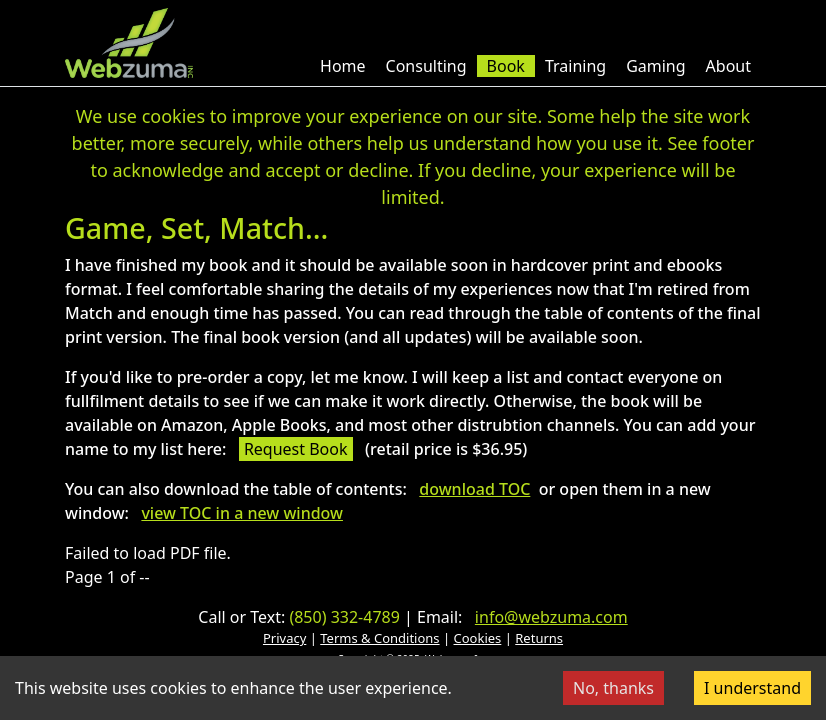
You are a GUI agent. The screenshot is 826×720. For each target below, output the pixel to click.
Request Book (296, 449)
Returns (539, 638)
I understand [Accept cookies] (752, 688)
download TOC (474, 489)
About (728, 66)
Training (575, 66)
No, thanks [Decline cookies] (613, 688)
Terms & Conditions (379, 638)
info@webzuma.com (551, 617)
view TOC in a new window (242, 513)
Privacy (284, 638)
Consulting (426, 66)
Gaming (655, 66)
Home (343, 66)
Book (506, 66)
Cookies (478, 638)
